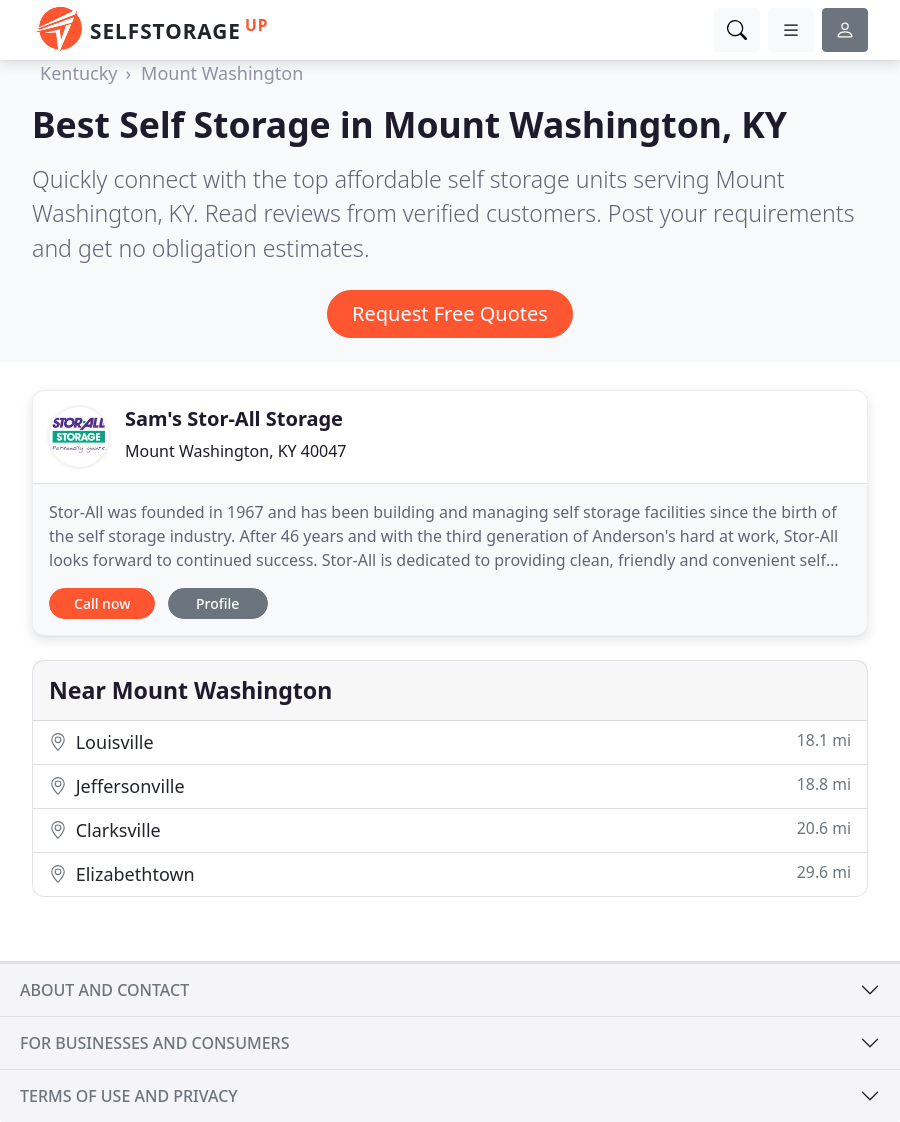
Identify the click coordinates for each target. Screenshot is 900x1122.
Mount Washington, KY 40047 (236, 451)
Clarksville (450, 829)
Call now (102, 603)
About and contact (104, 990)
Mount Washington (222, 73)
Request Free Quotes (450, 313)
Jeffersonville (450, 785)
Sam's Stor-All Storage (234, 418)
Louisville (450, 741)
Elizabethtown (450, 873)
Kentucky (78, 73)
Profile (217, 603)
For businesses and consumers (154, 1043)
